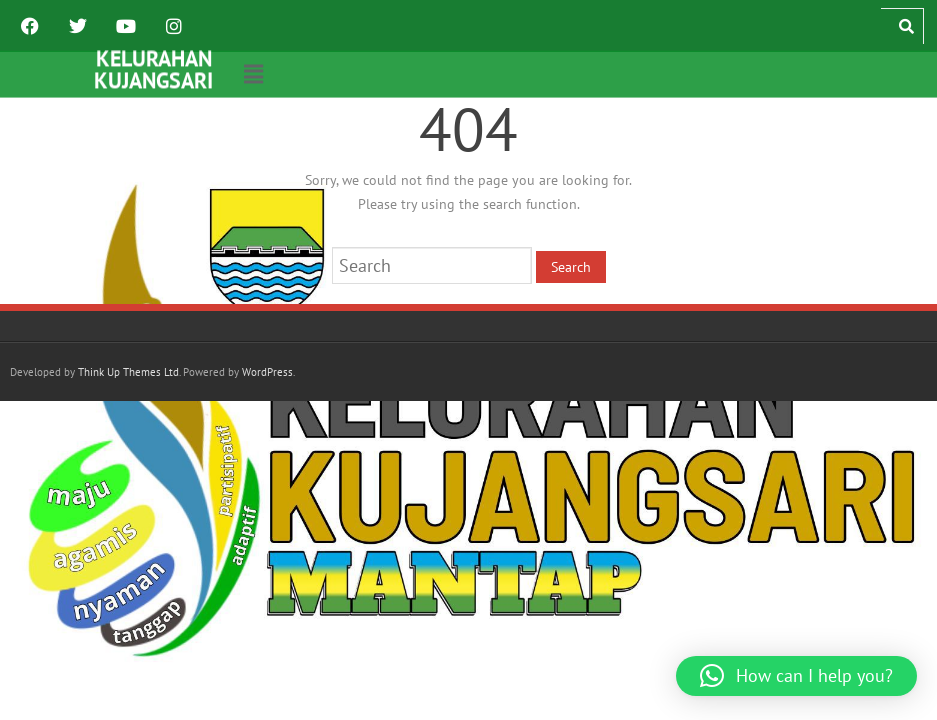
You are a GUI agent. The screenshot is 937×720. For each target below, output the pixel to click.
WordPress (267, 372)
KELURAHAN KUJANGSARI (153, 68)
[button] (254, 74)
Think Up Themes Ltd (128, 372)
